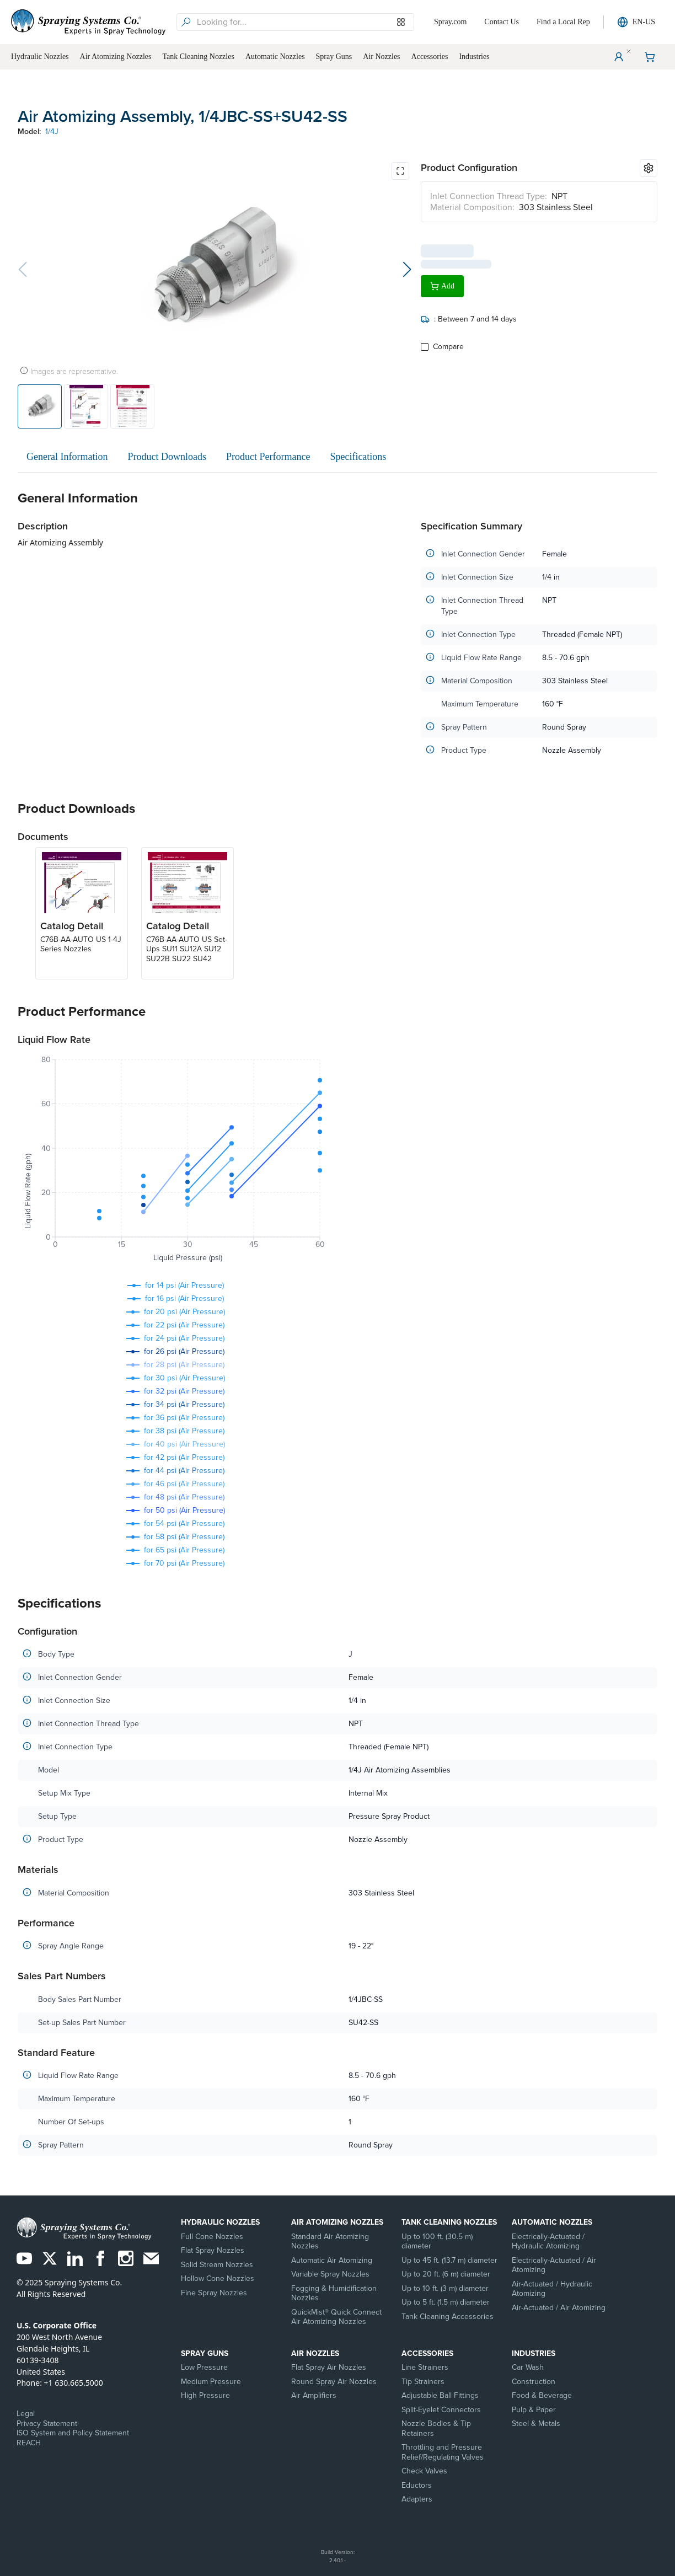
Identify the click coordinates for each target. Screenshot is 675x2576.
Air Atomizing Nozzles (337, 2222)
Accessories (427, 2353)
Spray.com (450, 22)
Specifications (358, 456)
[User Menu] (618, 57)
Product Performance (268, 456)
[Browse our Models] (401, 22)
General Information (67, 456)
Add (442, 281)
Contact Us (501, 22)
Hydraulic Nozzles (220, 2222)
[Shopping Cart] (649, 57)
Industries (533, 2353)
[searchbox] (304, 22)
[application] (175, 1161)
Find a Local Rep (563, 22)
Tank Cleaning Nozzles (449, 2222)
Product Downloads (166, 456)
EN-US (636, 22)
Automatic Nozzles (552, 2222)
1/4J (51, 131)
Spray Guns (204, 2353)
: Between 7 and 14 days (469, 314)
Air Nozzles (315, 2353)
